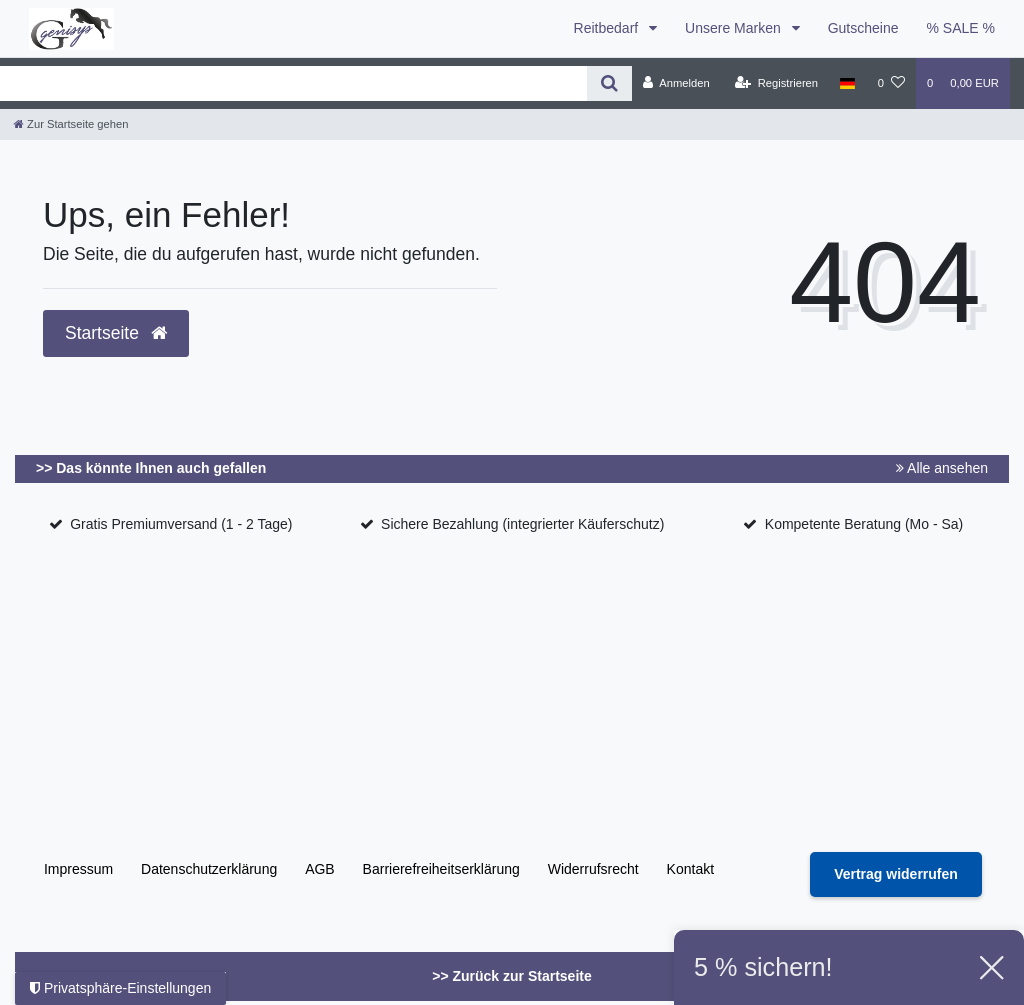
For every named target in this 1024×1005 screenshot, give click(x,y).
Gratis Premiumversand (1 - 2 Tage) (181, 524)
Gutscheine (863, 28)
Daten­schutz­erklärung (209, 869)
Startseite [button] (116, 333)
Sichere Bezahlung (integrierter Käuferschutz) (522, 524)
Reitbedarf (608, 28)
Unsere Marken (735, 28)
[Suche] (609, 83)
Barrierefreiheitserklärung (441, 869)
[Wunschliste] (891, 83)
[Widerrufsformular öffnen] (896, 874)
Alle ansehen (942, 468)
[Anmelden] (676, 83)
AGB (320, 869)
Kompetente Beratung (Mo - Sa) (864, 524)
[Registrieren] (776, 83)
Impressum (78, 869)
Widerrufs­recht (593, 869)
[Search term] (293, 83)
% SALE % (961, 28)
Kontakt (690, 869)
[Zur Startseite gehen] (71, 124)
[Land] (847, 83)
